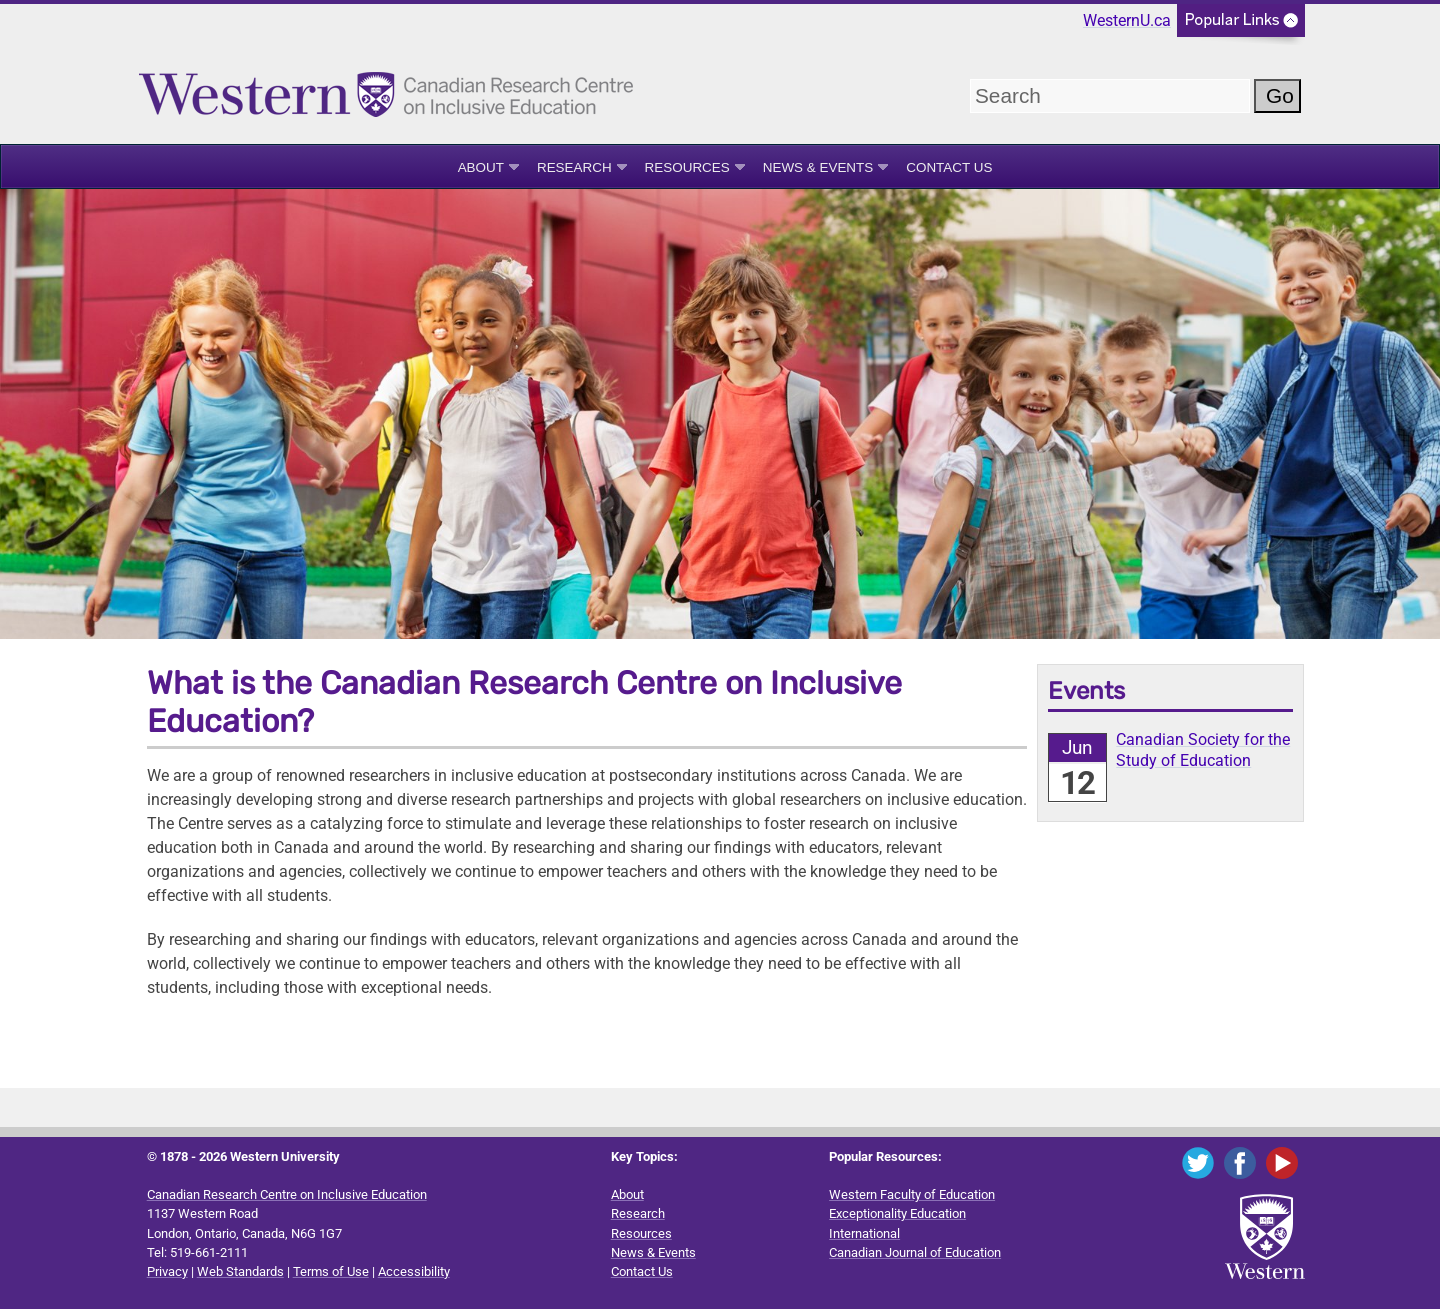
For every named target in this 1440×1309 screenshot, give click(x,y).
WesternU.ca (1127, 20)
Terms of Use (331, 1271)
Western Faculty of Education (912, 1194)
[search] (1110, 96)
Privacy (167, 1271)
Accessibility (414, 1271)
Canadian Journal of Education (915, 1252)
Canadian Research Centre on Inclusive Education (287, 1194)
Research (574, 167)
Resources (687, 167)
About (481, 167)
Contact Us (949, 167)
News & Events (818, 167)
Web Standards (240, 1271)
